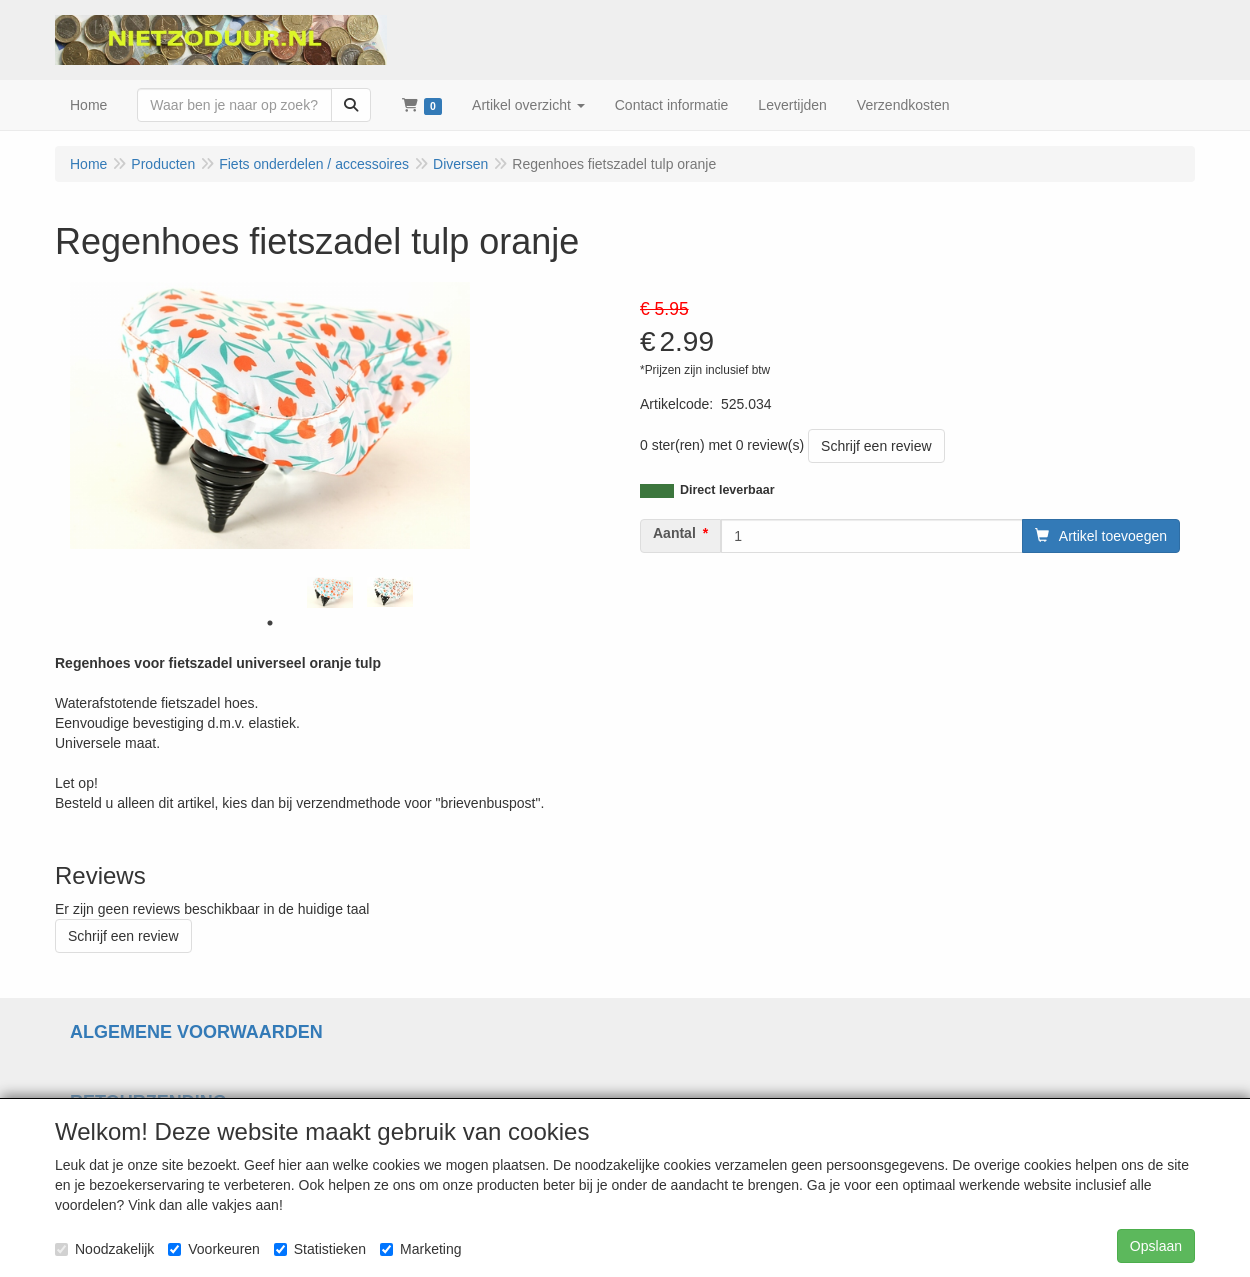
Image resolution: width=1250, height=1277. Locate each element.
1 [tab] (270, 623)
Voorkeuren (214, 1249)
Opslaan (1156, 1246)
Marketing (420, 1249)
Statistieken (320, 1249)
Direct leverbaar (727, 490)
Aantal (674, 533)
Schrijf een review (876, 446)
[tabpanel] (330, 592)
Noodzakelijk (104, 1249)
